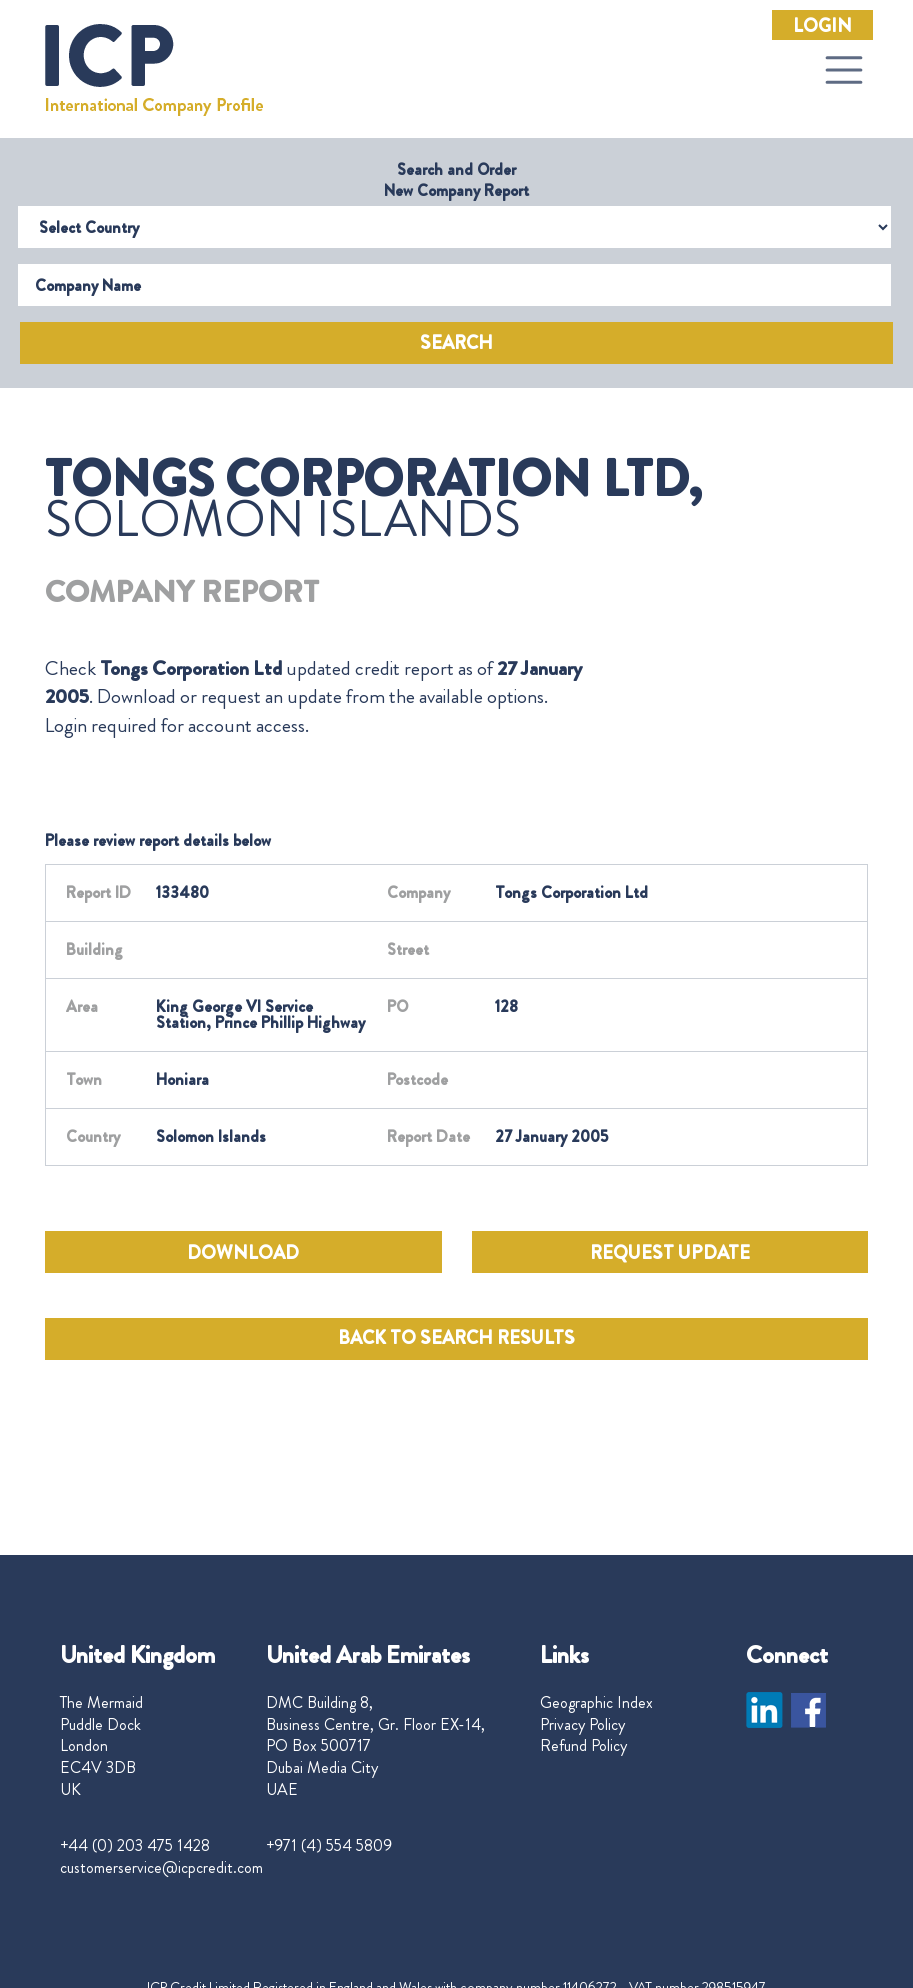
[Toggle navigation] (844, 70)
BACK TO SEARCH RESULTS (456, 1338)
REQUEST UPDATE (670, 1253)
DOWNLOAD (243, 1253)
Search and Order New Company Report (456, 180)
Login (822, 26)
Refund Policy (583, 1746)
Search (456, 343)
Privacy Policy (582, 1725)
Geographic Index (596, 1703)
